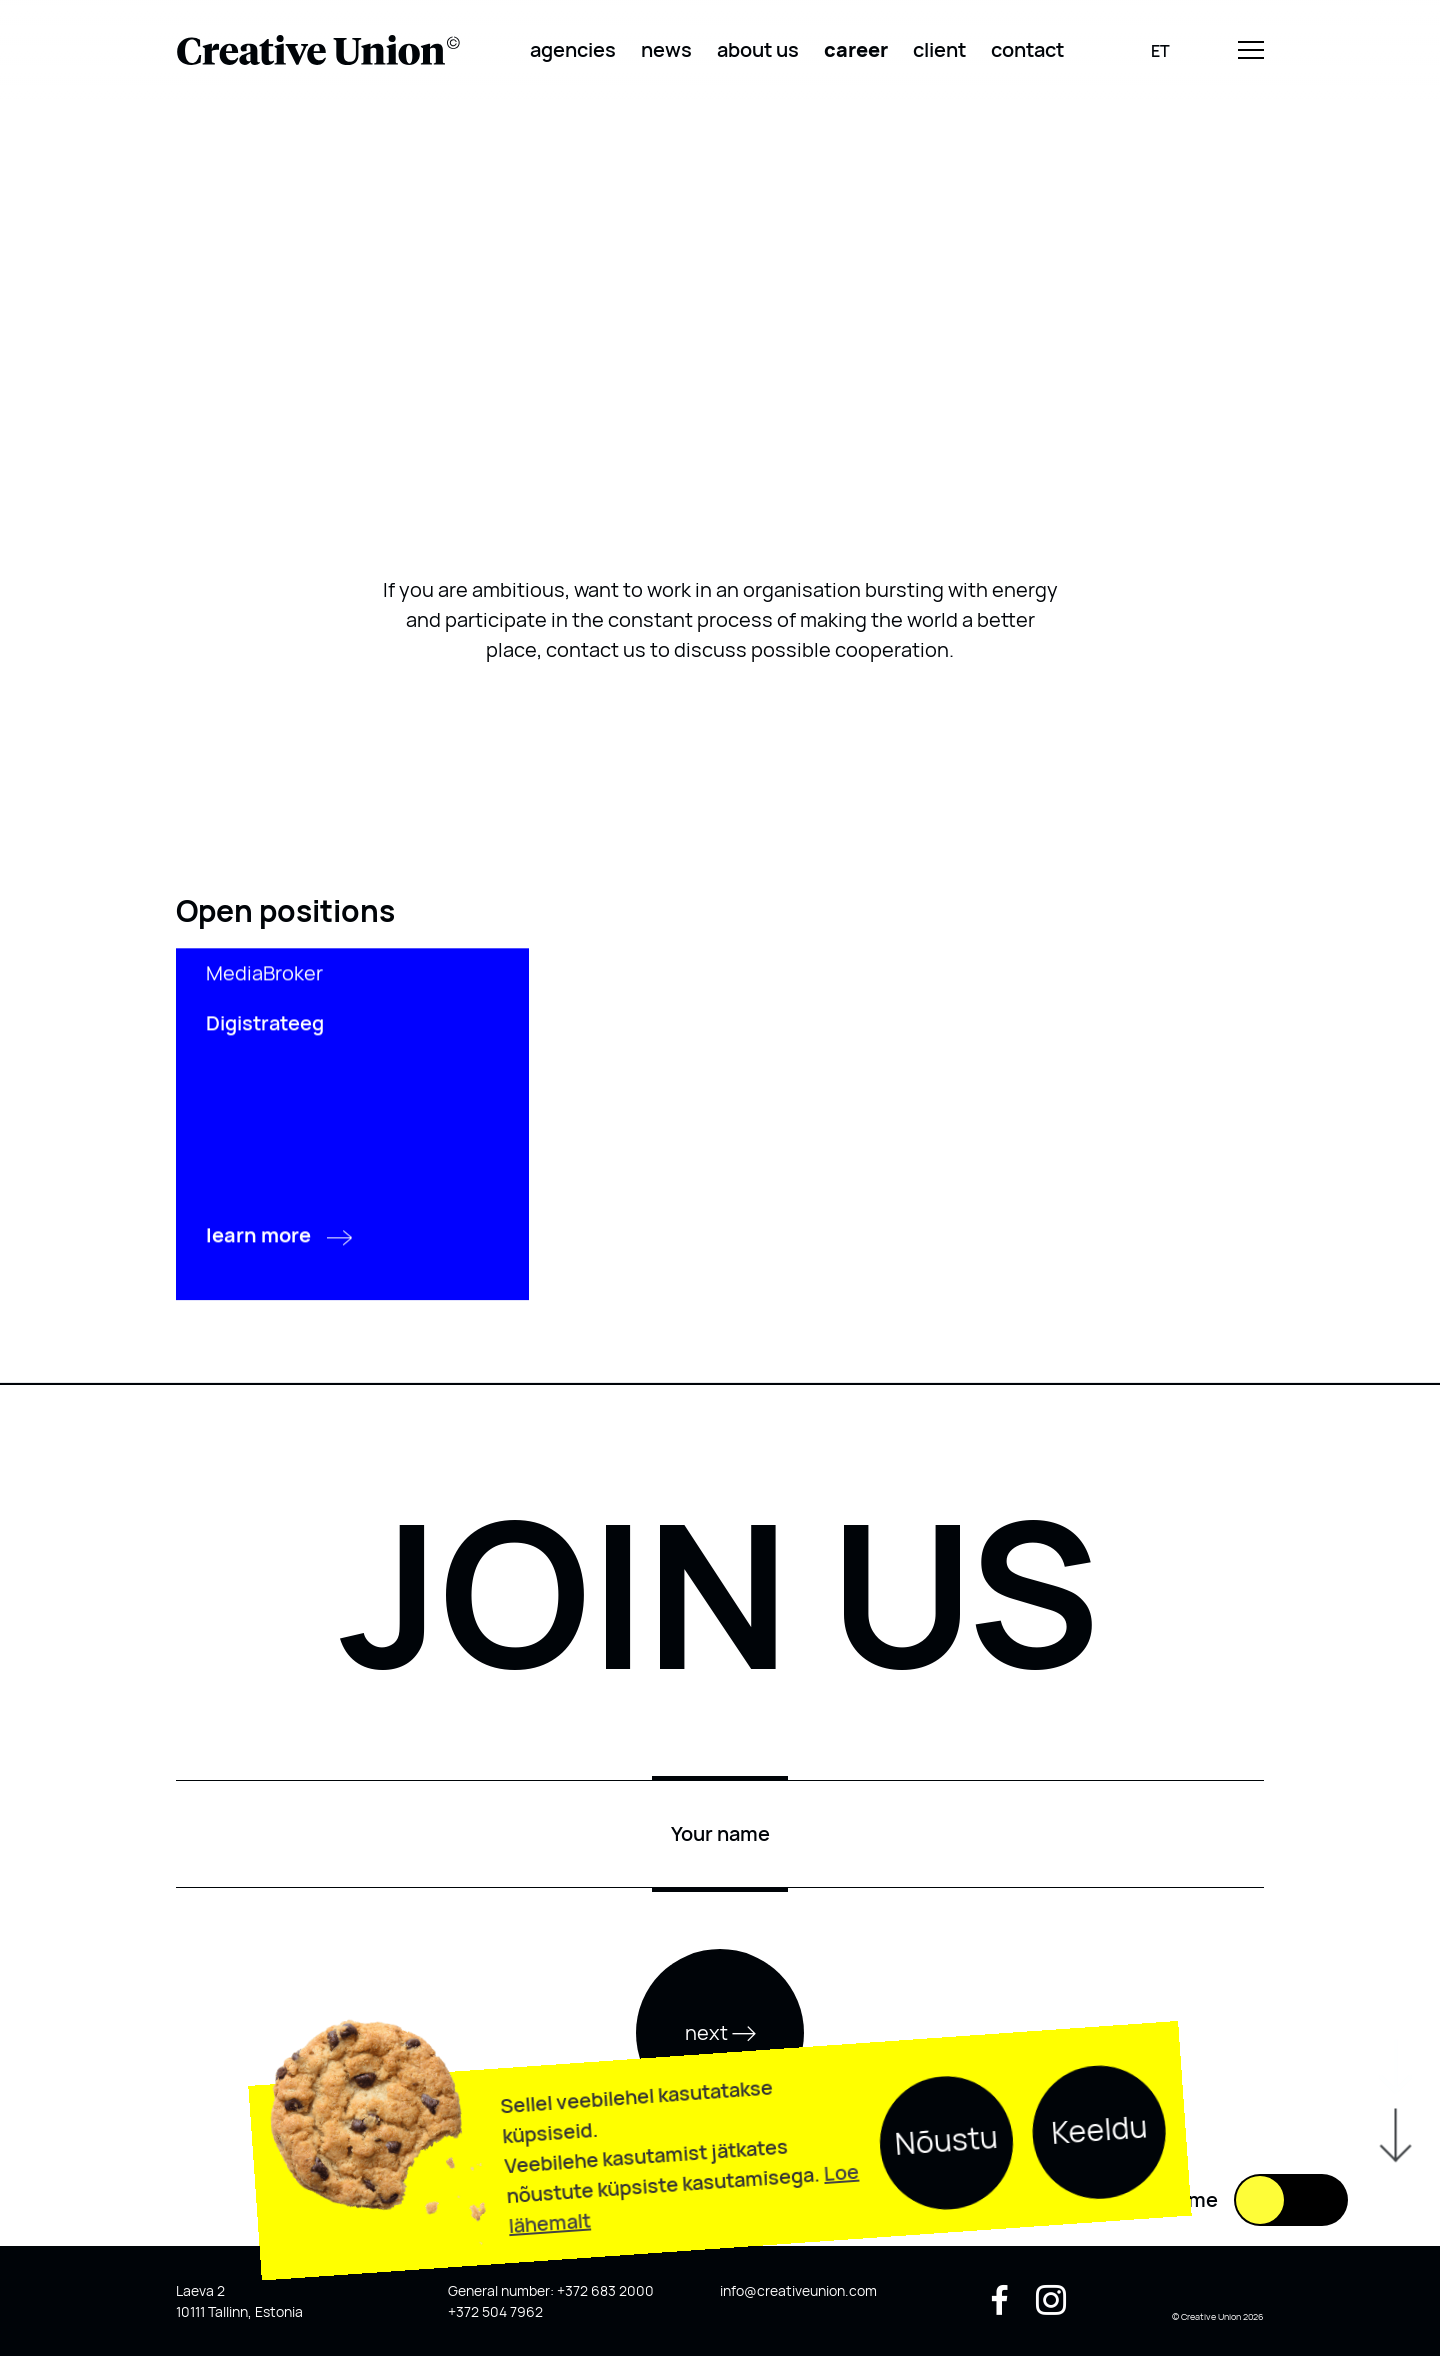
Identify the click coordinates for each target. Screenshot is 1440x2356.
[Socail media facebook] (1000, 2307)
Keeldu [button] (1099, 2190)
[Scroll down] (1394, 2215)
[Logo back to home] (318, 50)
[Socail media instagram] (1051, 2307)
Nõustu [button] (946, 2200)
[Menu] (1251, 50)
